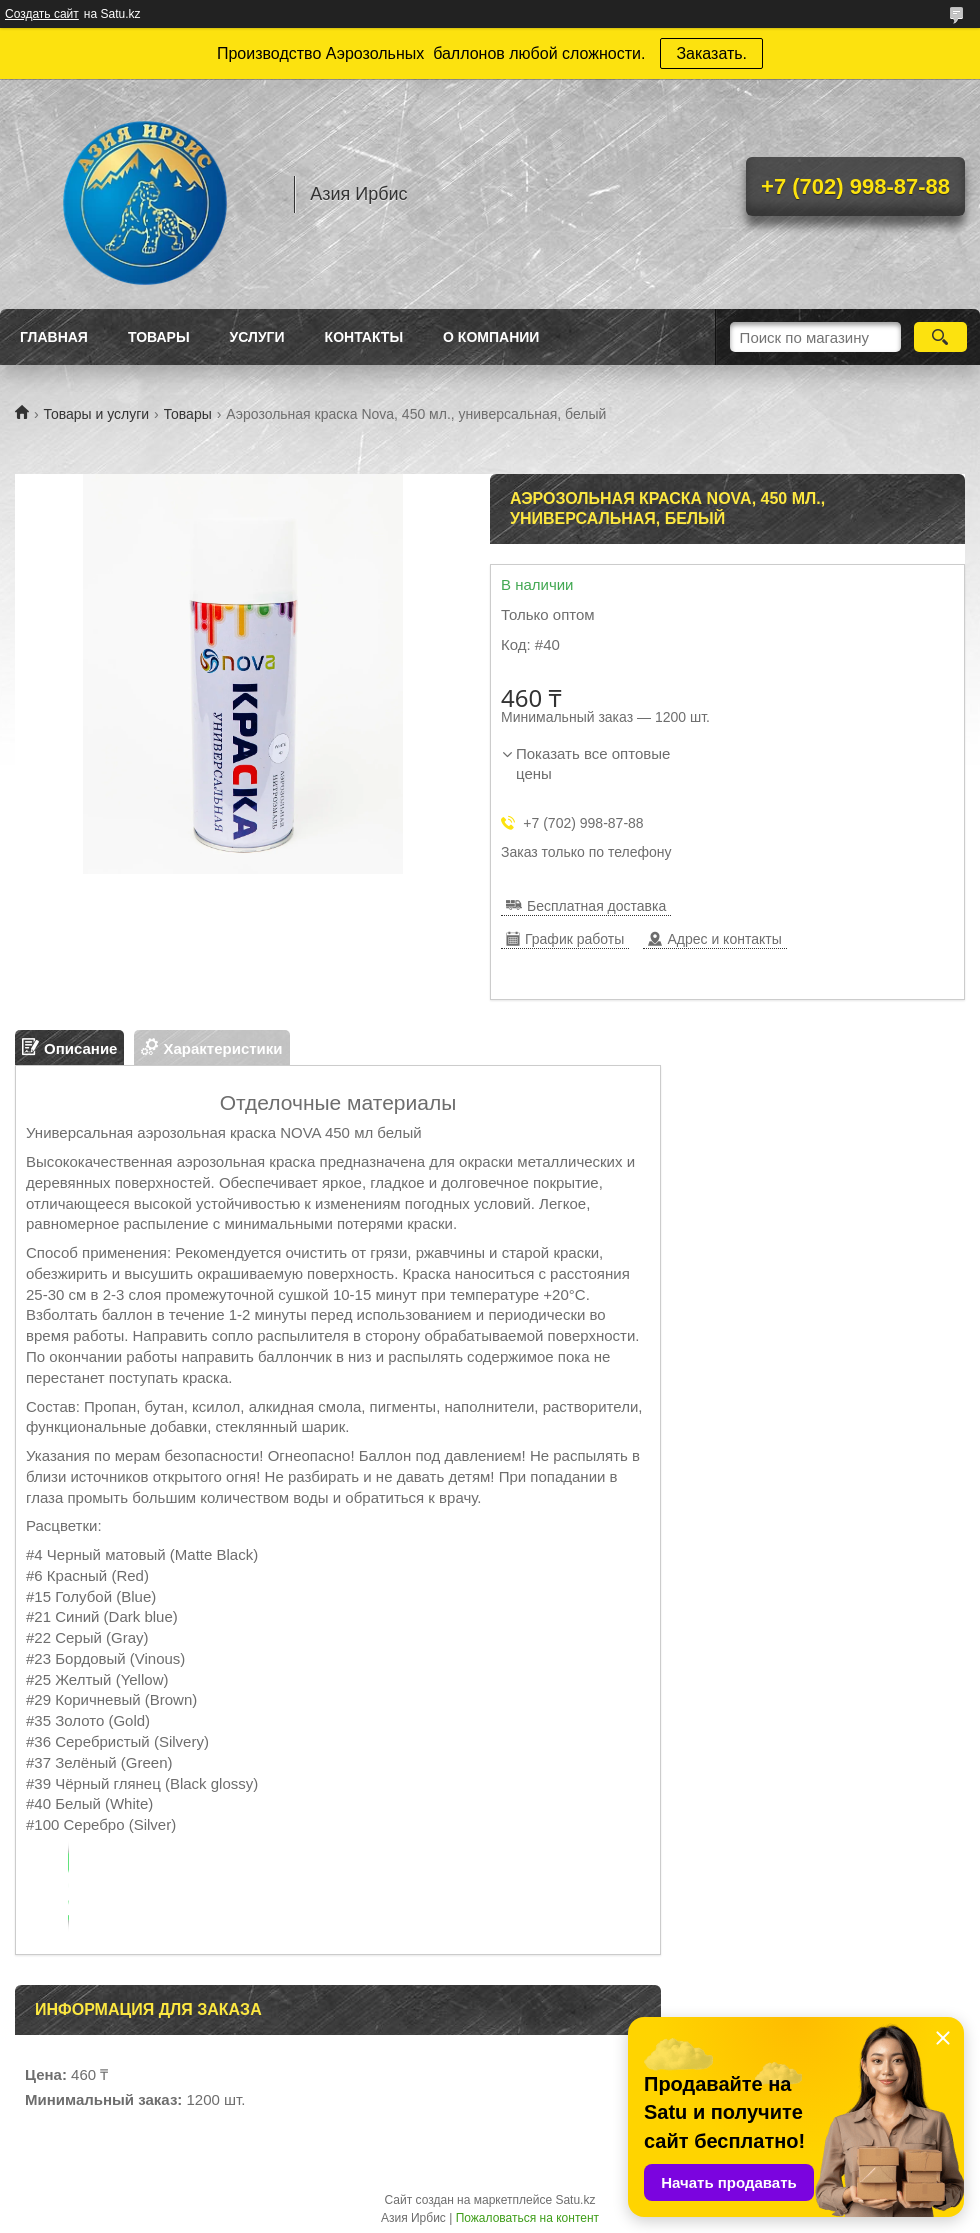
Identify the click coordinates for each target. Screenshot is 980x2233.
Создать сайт (42, 14)
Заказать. (711, 53)
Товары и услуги (96, 414)
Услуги (257, 337)
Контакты (364, 337)
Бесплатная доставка (596, 906)
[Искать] (940, 337)
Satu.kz (575, 2200)
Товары (159, 337)
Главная (54, 337)
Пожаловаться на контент (527, 2218)
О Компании (491, 337)
